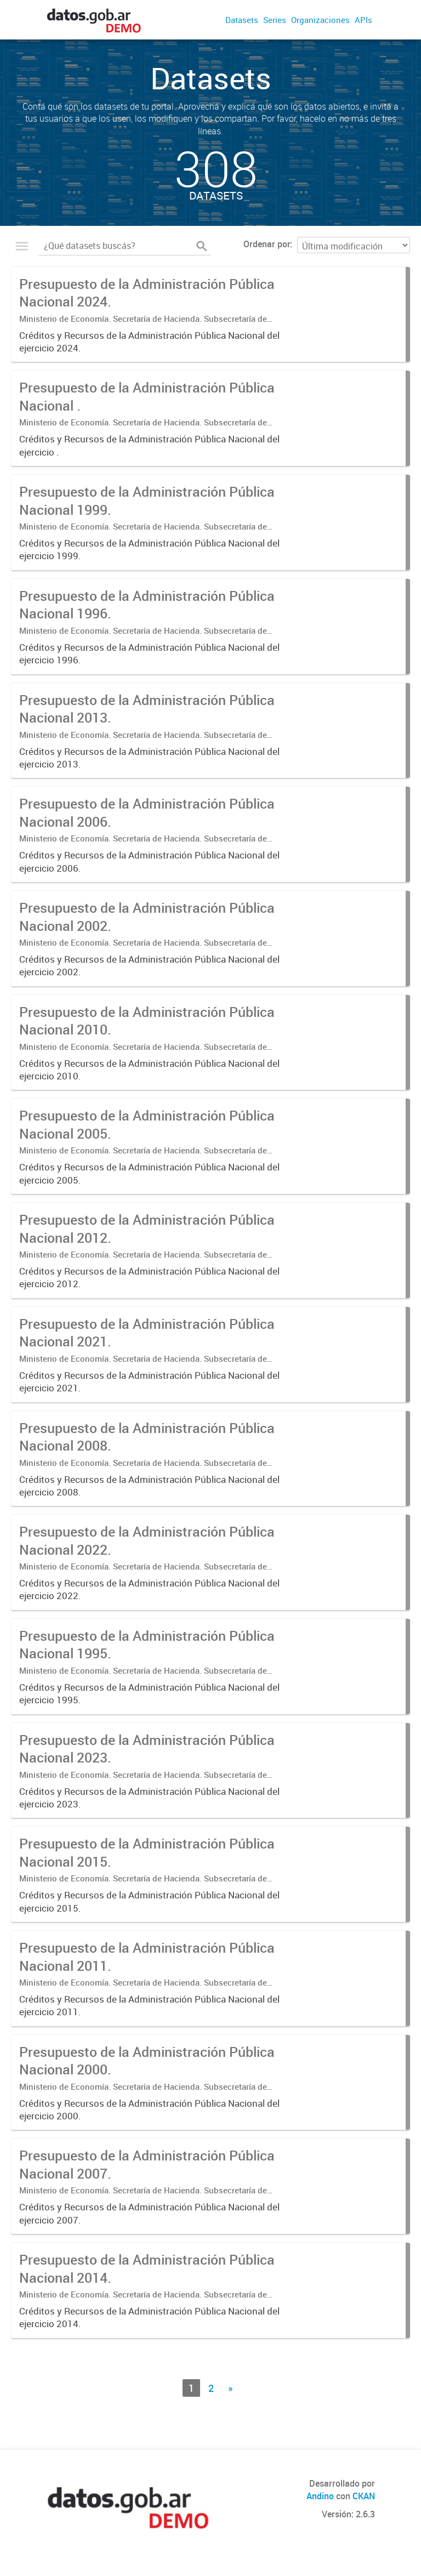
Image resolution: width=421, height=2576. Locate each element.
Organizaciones (320, 19)
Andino (320, 2496)
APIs (363, 19)
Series (274, 19)
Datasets (241, 19)
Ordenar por (266, 243)
